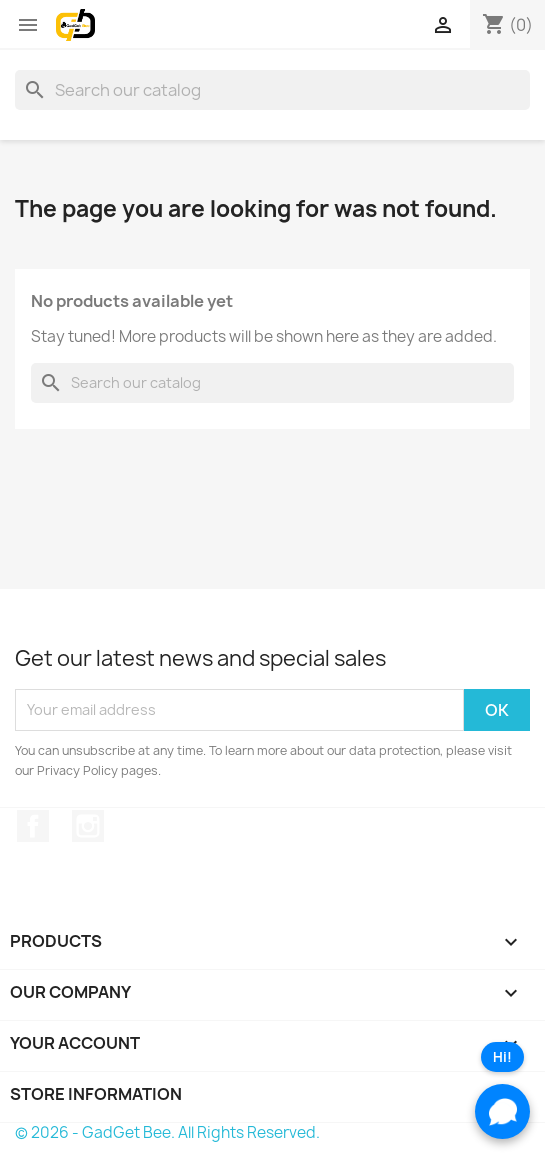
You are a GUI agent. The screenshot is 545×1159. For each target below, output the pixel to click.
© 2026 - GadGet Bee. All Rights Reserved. (167, 1132)
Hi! (502, 1057)
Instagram (88, 826)
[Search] (272, 90)
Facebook (33, 826)
